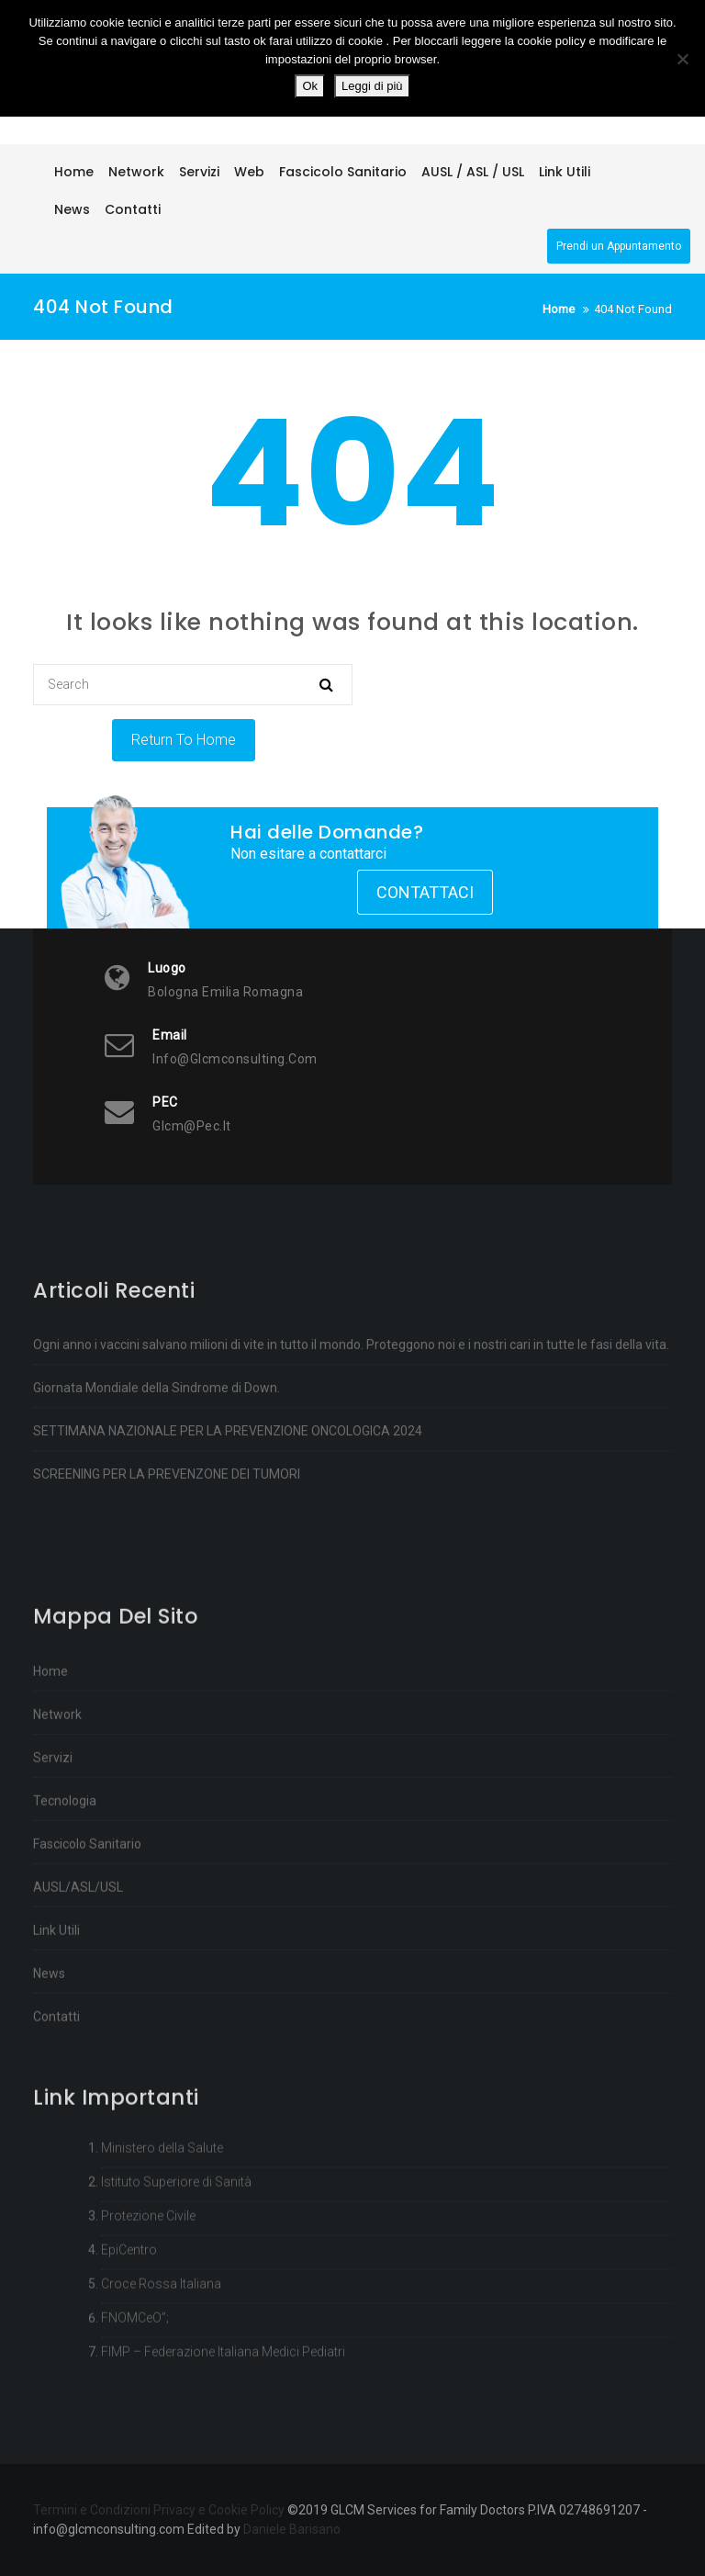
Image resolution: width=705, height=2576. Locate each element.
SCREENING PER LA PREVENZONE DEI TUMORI (166, 1542)
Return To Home (183, 739)
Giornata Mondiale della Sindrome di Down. (156, 1455)
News (49, 2102)
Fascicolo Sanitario (87, 1972)
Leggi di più (372, 86)
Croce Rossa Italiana (161, 2371)
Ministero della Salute (162, 2235)
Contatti (56, 2145)
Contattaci (425, 892)
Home (50, 1800)
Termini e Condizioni (92, 2510)
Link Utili (56, 2059)
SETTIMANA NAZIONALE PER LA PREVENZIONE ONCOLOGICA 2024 (227, 1498)
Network (57, 1843)
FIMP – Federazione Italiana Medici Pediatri (223, 2439)
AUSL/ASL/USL (78, 2015)
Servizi (53, 1886)
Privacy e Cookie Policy (219, 2510)
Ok (310, 86)
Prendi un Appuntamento (618, 246)
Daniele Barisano (292, 2529)
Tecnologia (64, 1929)
